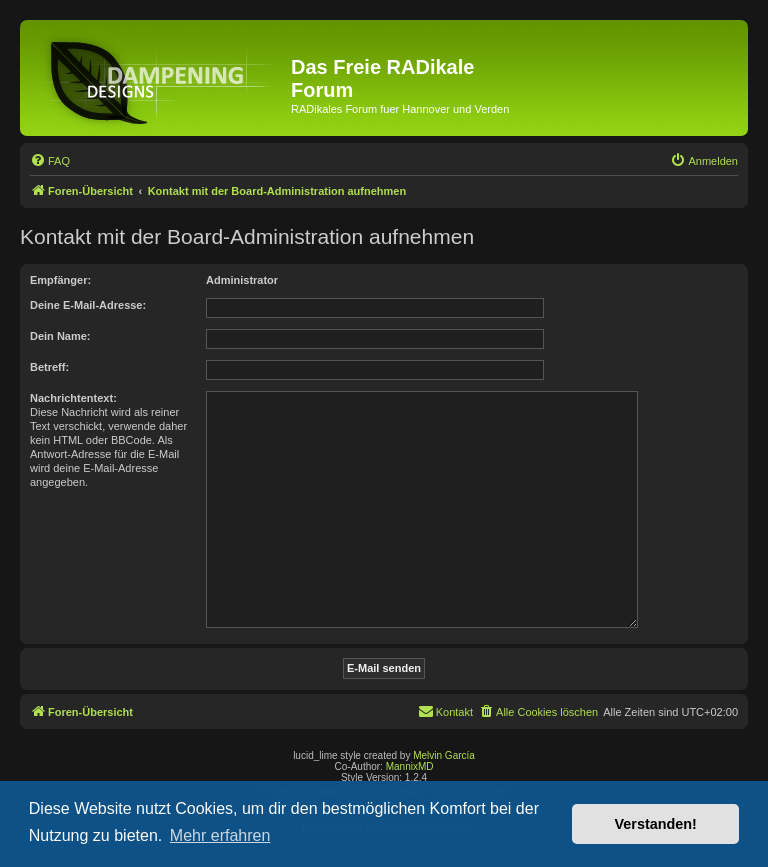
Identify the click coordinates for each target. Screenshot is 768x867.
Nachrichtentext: (73, 398)
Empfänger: (60, 280)
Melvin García (444, 755)
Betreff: (49, 367)
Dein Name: (60, 336)
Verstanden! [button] (656, 824)
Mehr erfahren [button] (220, 835)
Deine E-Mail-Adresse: (88, 305)
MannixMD (410, 766)
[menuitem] (50, 161)
